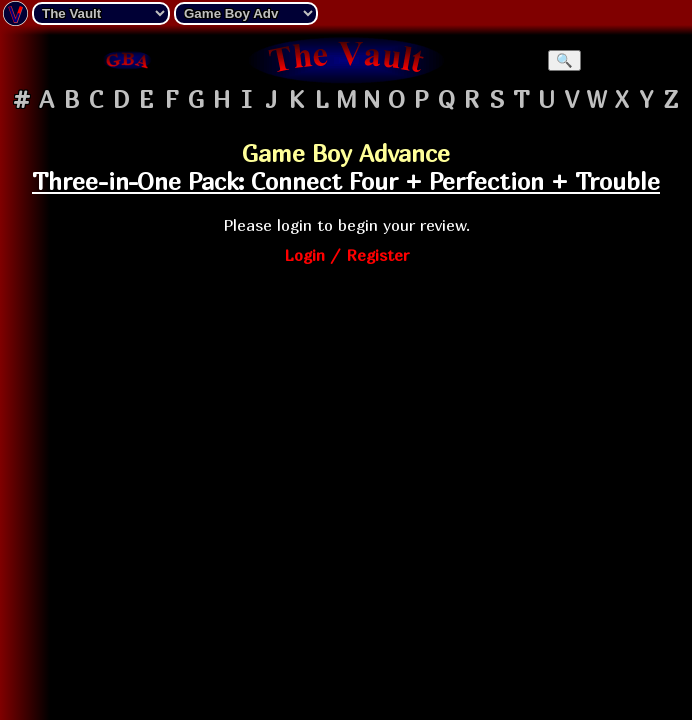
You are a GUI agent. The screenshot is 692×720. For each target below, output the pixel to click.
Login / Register (346, 255)
